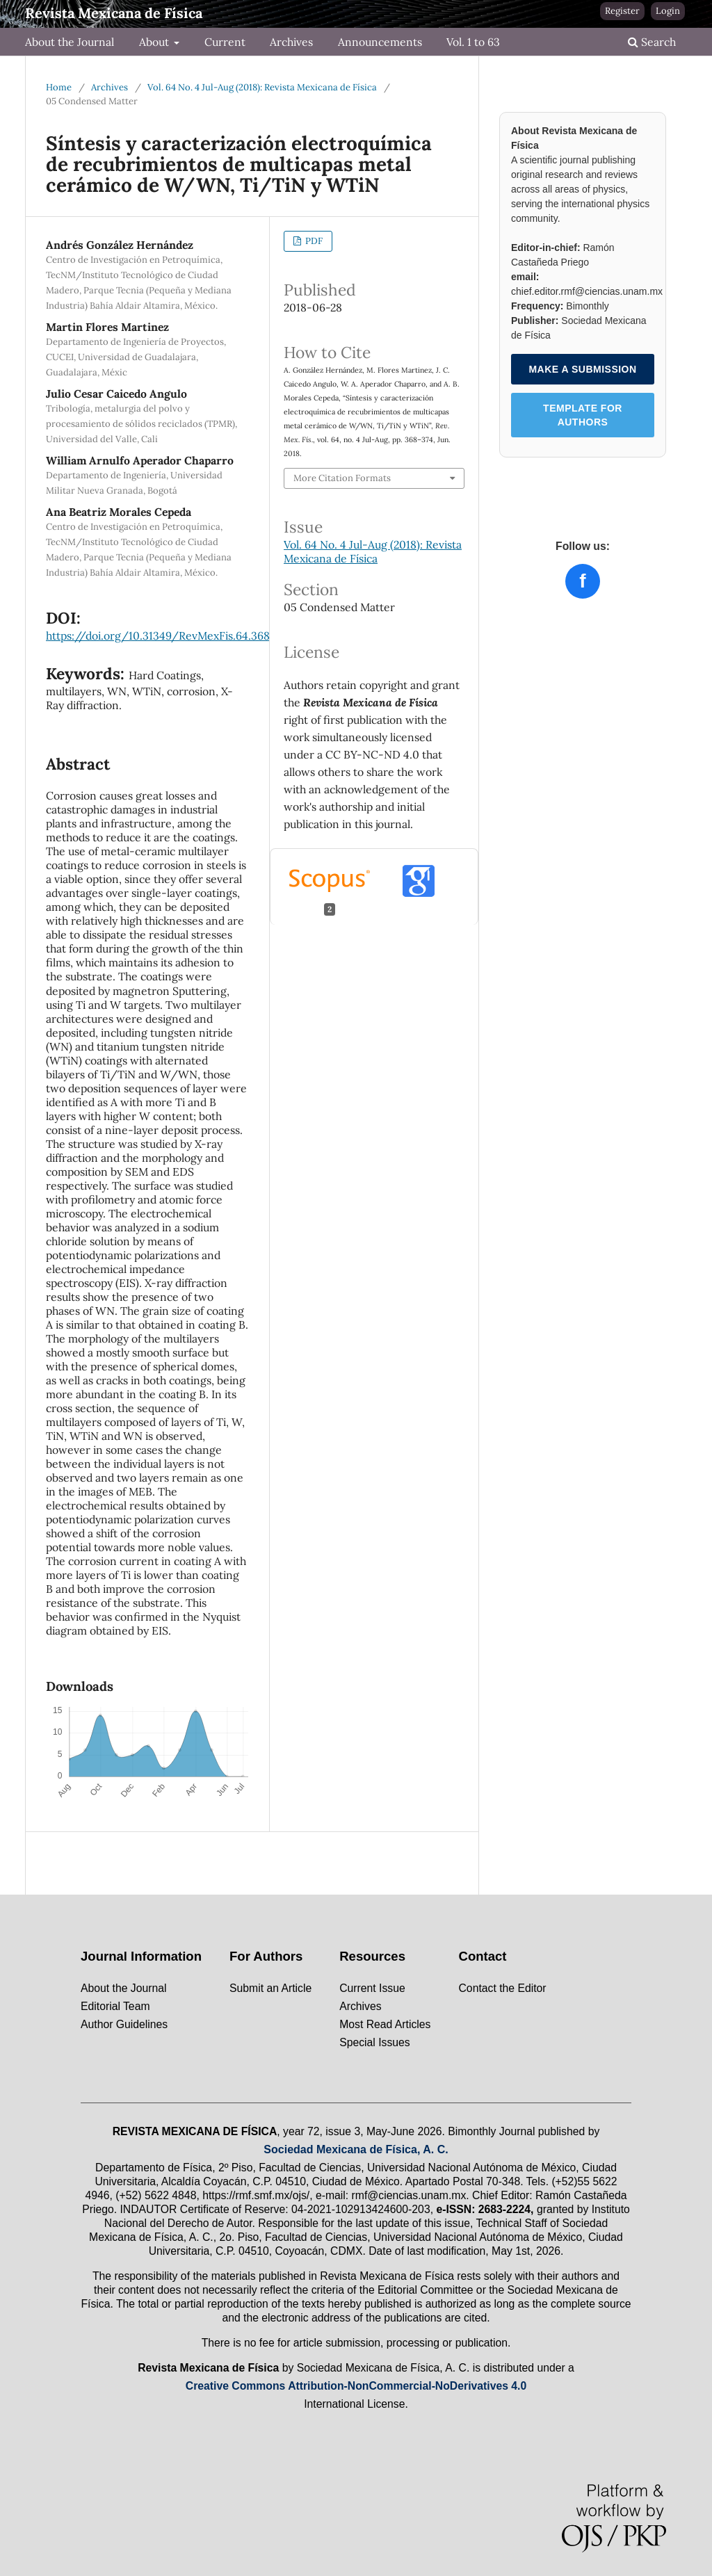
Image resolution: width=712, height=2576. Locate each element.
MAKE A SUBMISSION (582, 369)
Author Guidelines (124, 2024)
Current (224, 42)
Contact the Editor (503, 1988)
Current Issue (372, 1988)
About (155, 42)
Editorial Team (115, 2006)
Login (668, 11)
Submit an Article (270, 1988)
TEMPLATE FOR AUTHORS (582, 415)
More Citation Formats (342, 478)
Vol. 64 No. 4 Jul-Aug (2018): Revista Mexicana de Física (262, 87)
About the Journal (69, 42)
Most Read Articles (384, 2024)
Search (652, 42)
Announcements (380, 42)
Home (59, 87)
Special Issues (374, 2042)
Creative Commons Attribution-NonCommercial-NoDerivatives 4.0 (356, 2386)
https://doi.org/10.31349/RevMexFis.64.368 (158, 635)
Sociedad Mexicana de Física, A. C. (356, 2149)
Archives (291, 42)
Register (622, 11)
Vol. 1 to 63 (473, 42)
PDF (313, 241)
